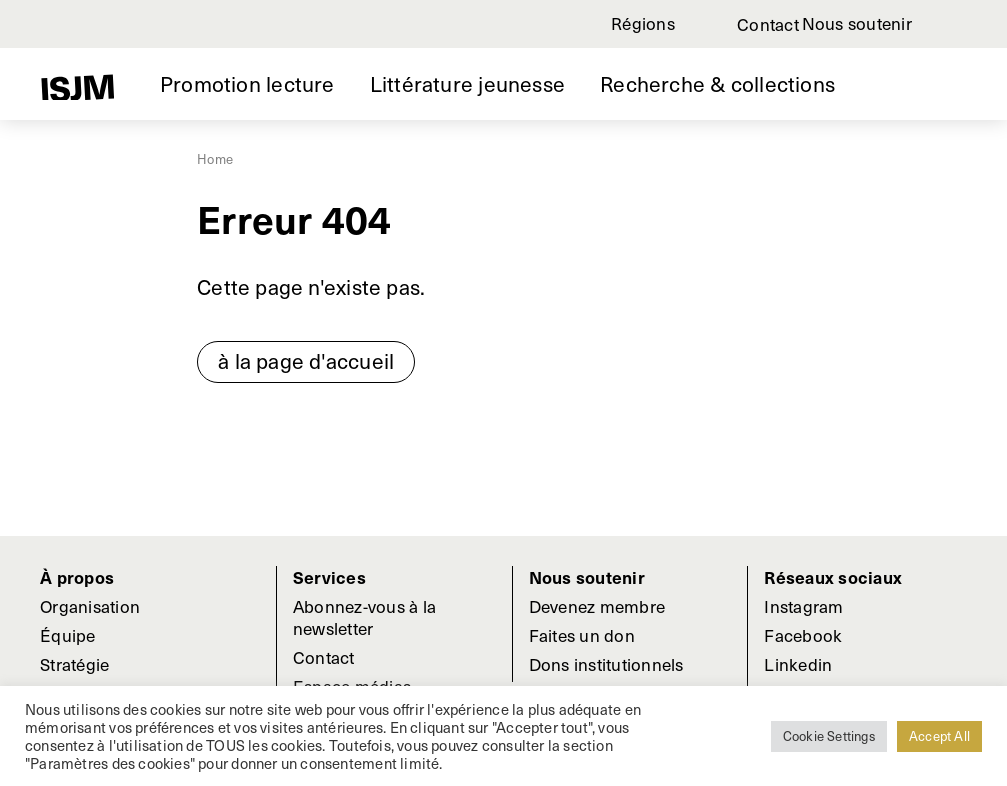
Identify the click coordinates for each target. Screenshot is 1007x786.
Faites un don (582, 635)
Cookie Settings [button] (829, 736)
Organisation (90, 606)
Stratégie (74, 664)
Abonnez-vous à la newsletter (364, 617)
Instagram (803, 606)
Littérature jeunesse (467, 84)
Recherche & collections (717, 84)
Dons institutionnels (606, 664)
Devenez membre (597, 606)
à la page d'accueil (306, 360)
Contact (768, 24)
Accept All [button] (939, 736)
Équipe (68, 635)
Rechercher (957, 24)
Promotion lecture (247, 84)
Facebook (803, 635)
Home (215, 159)
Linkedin (798, 664)
